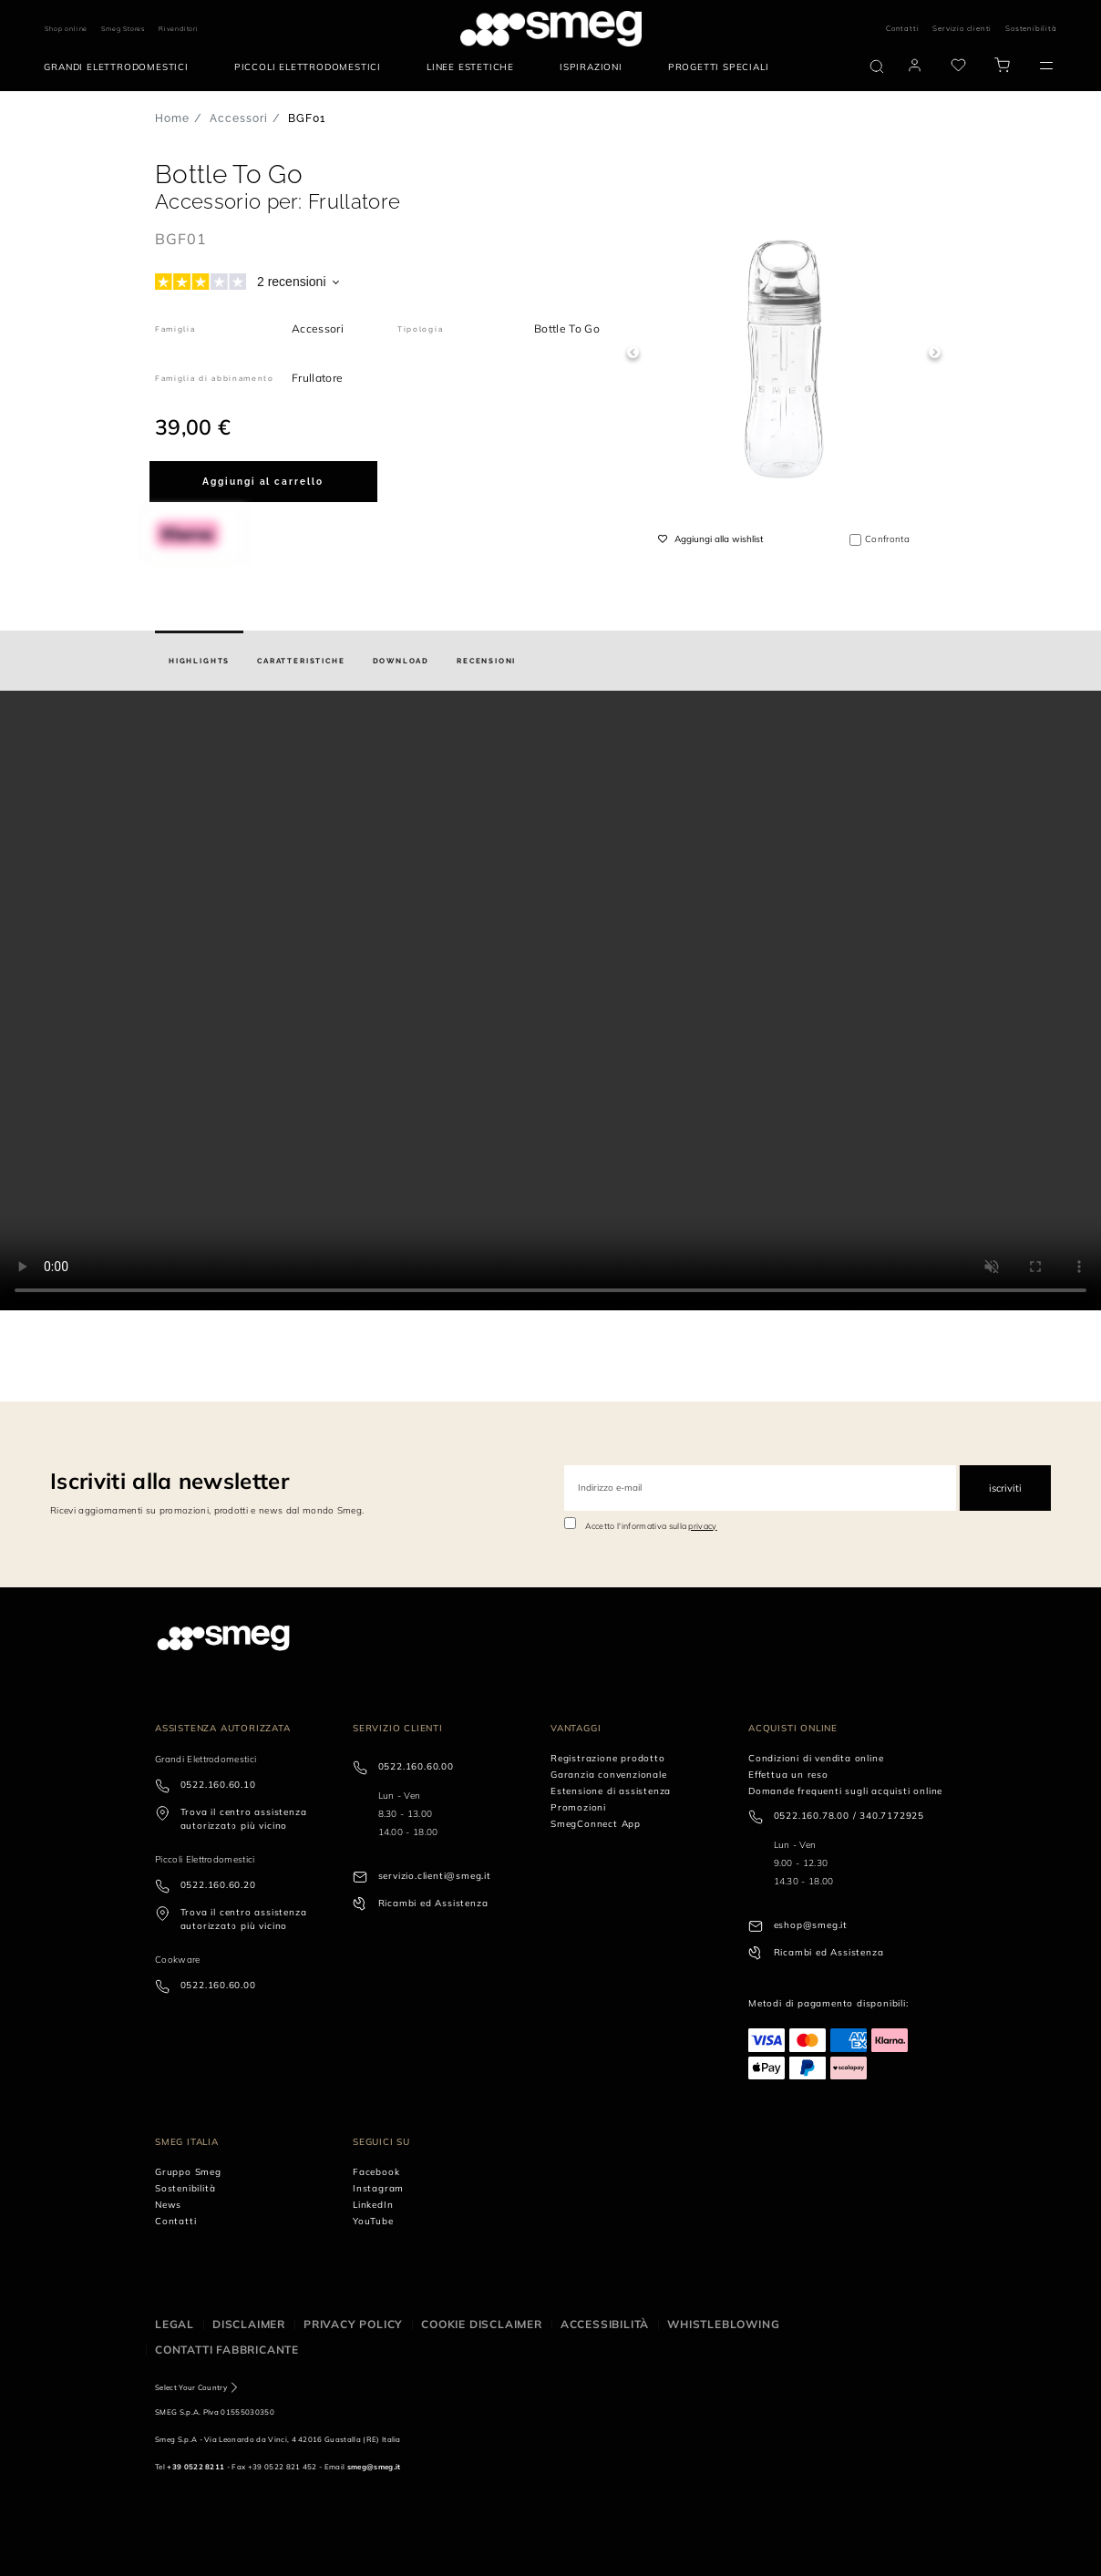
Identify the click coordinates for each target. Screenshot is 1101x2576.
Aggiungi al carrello (262, 482)
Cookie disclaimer (481, 2324)
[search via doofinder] (877, 66)
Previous (633, 353)
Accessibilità (605, 2324)
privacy (702, 1526)
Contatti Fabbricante (227, 2349)
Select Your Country (191, 2387)
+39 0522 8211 (195, 2466)
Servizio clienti (962, 28)
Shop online (66, 29)
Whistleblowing (723, 2324)
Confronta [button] (887, 539)
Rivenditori (179, 29)
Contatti (902, 28)
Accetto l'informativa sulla (651, 1526)
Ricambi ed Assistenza (433, 1903)
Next (934, 353)
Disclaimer (248, 2324)
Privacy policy (353, 2324)
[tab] (199, 661)
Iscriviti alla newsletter (169, 1480)
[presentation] (550, 1000)
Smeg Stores (123, 29)
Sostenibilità (1030, 28)
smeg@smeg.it (374, 2466)
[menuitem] (120, 67)
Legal (174, 2324)
